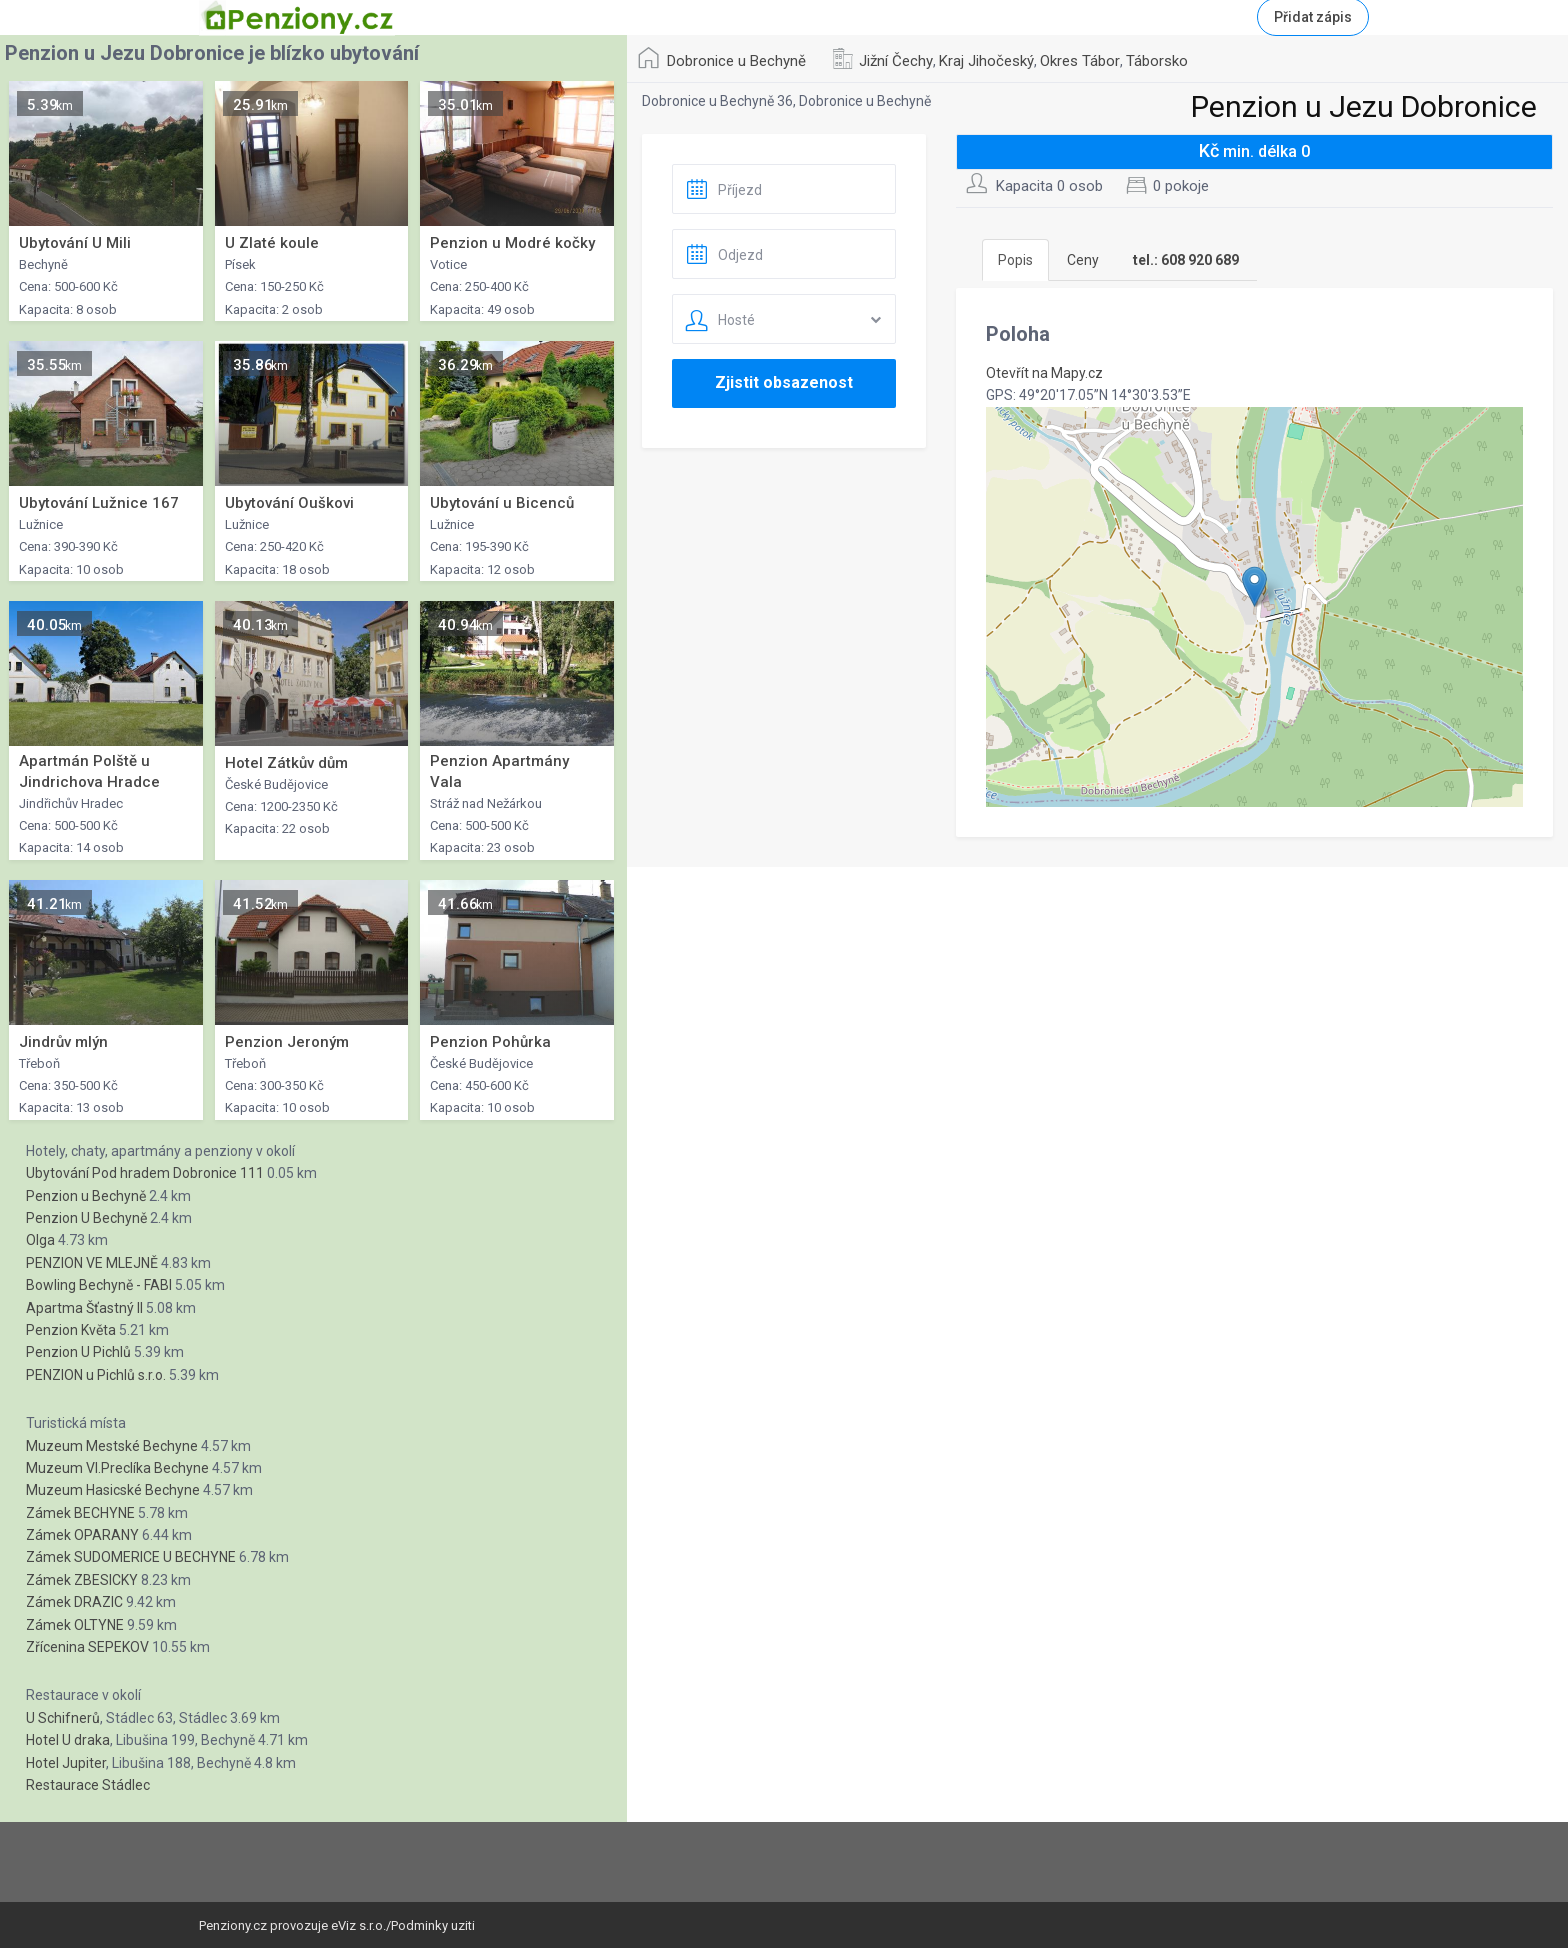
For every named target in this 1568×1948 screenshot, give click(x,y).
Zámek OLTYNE (75, 1625)
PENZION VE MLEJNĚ (92, 1263)
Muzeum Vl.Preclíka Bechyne (117, 1468)
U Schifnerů (63, 1718)
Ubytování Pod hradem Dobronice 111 (145, 1173)
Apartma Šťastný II (84, 1308)
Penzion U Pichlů (78, 1352)
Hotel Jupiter (66, 1763)
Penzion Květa (71, 1330)
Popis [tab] (1015, 260)
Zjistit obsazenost (784, 382)
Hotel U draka (68, 1740)
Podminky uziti (433, 1925)
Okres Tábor (1080, 61)
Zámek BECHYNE (80, 1513)
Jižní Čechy (896, 61)
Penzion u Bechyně (86, 1196)
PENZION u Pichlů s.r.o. (96, 1375)
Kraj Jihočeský (986, 61)
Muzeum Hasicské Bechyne (113, 1490)
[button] (1254, 586)
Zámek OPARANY (82, 1535)
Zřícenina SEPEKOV (87, 1647)
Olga (40, 1240)
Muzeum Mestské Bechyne (112, 1446)
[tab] (1186, 260)
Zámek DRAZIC (74, 1602)
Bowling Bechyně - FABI (99, 1285)
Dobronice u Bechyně (736, 61)
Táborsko (1157, 61)
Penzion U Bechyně (86, 1218)
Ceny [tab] (1083, 260)
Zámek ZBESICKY (82, 1580)
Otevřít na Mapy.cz (1044, 373)
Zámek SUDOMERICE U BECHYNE (131, 1557)
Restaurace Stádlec (88, 1785)
